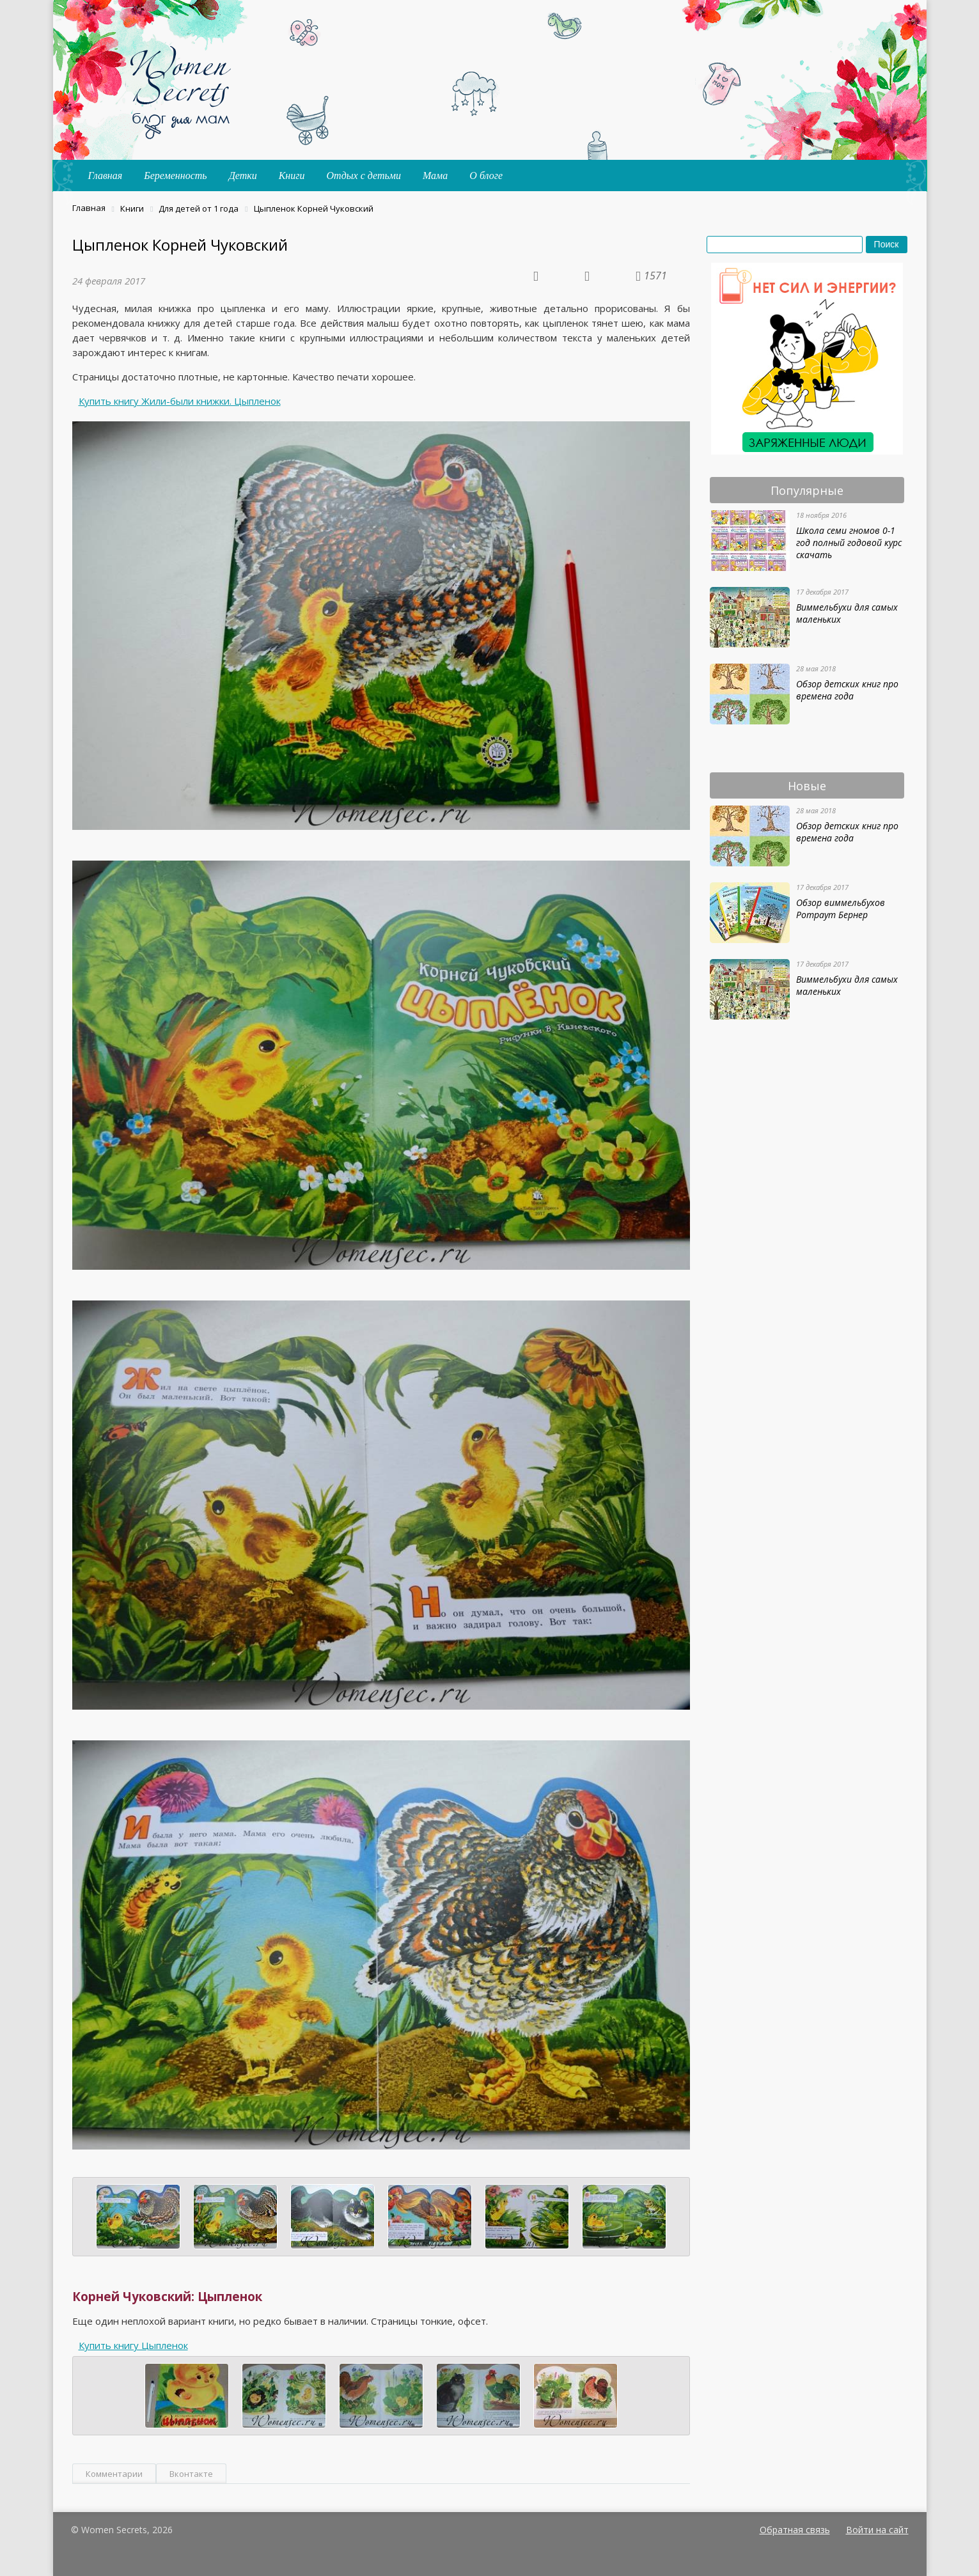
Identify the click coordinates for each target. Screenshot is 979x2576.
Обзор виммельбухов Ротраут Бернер (840, 908)
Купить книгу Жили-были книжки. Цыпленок (180, 400)
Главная (105, 175)
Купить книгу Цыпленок (133, 2345)
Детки (243, 175)
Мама (435, 175)
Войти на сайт (877, 2530)
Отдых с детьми (364, 175)
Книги (292, 175)
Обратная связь (795, 2530)
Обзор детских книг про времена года (847, 690)
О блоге (486, 175)
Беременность (175, 175)
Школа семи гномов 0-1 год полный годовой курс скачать (849, 542)
